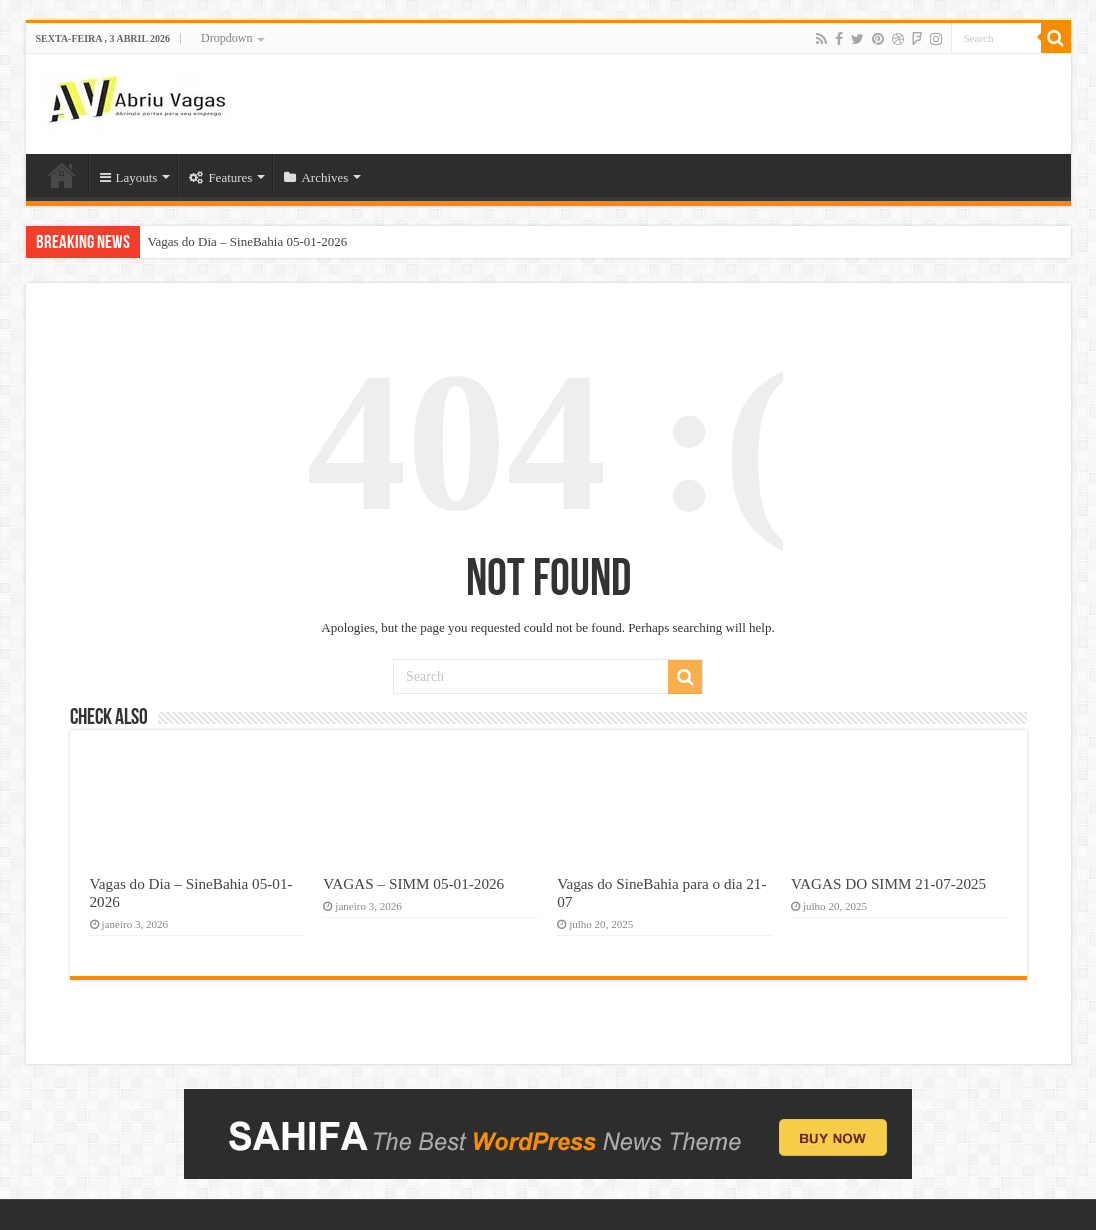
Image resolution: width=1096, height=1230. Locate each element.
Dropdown (226, 38)
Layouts (129, 177)
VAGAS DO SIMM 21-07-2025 (888, 883)
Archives (316, 177)
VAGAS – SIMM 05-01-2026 (413, 883)
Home (62, 175)
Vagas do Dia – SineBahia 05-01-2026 (248, 241)
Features (220, 177)
